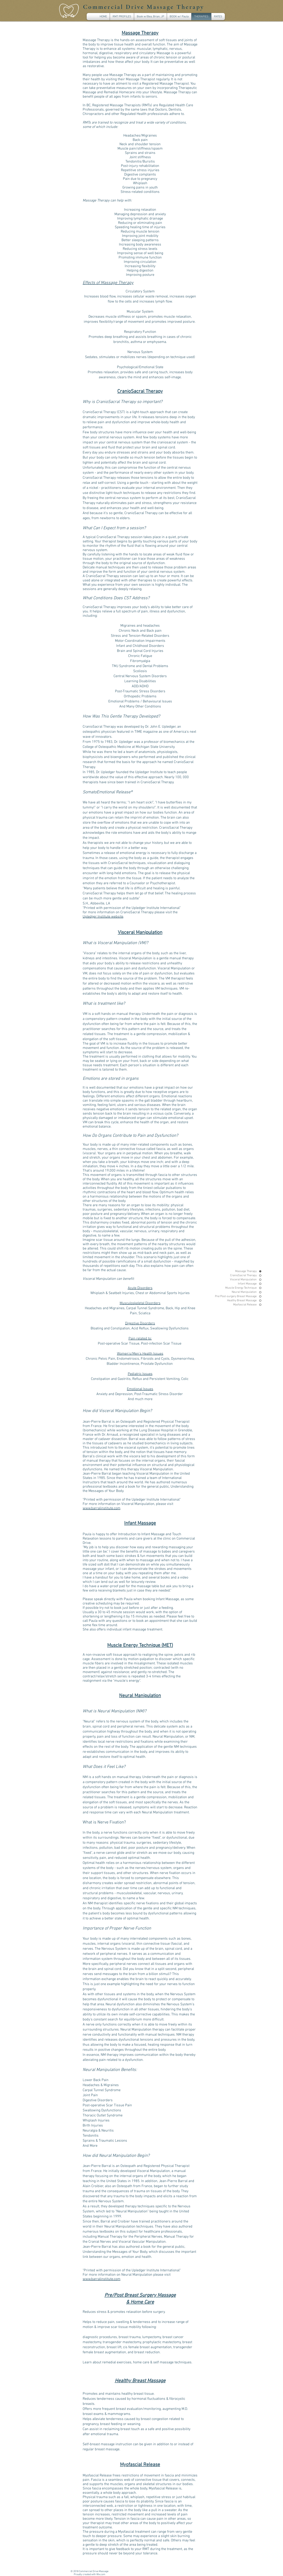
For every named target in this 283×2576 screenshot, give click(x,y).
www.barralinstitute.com (101, 1508)
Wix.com (100, 2574)
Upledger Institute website (103, 917)
